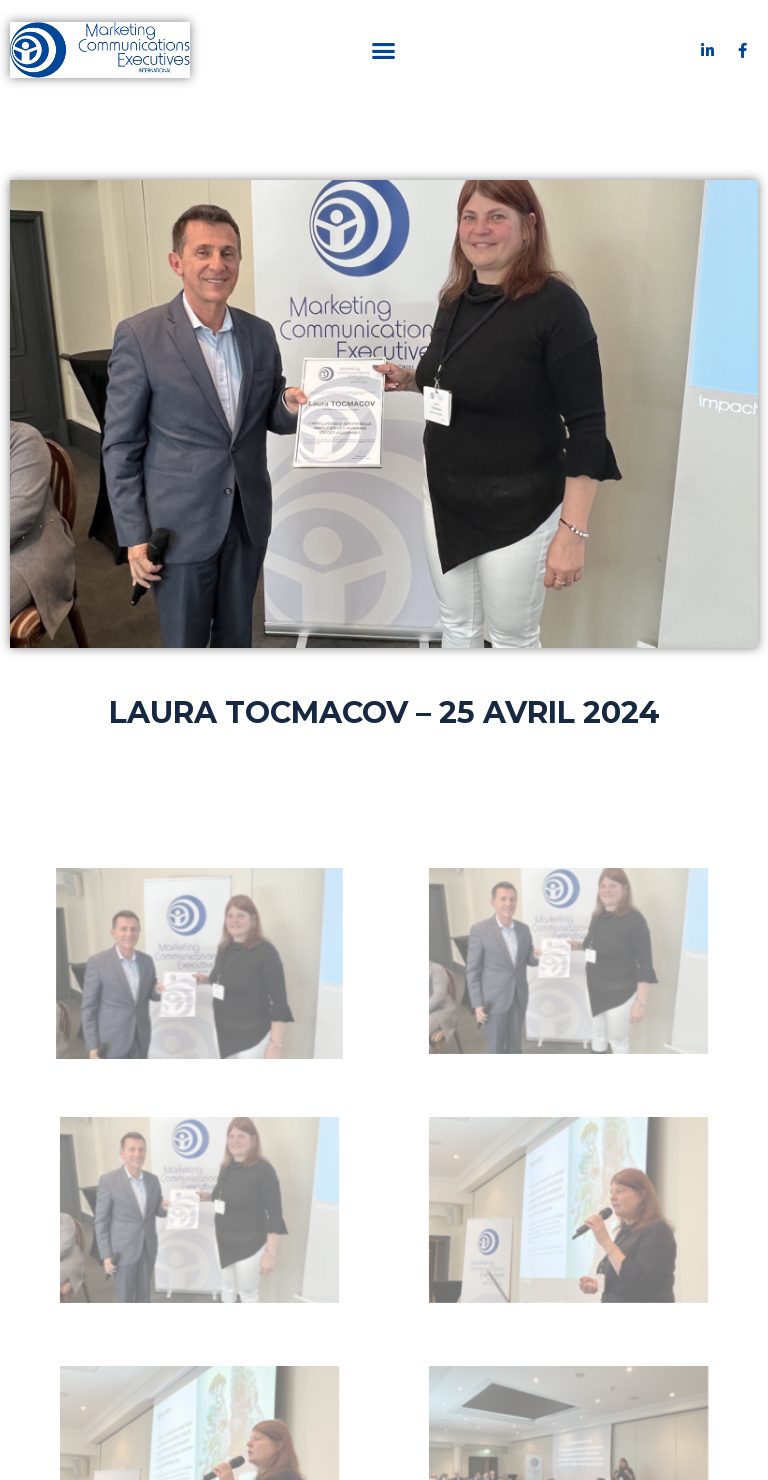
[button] (384, 50)
